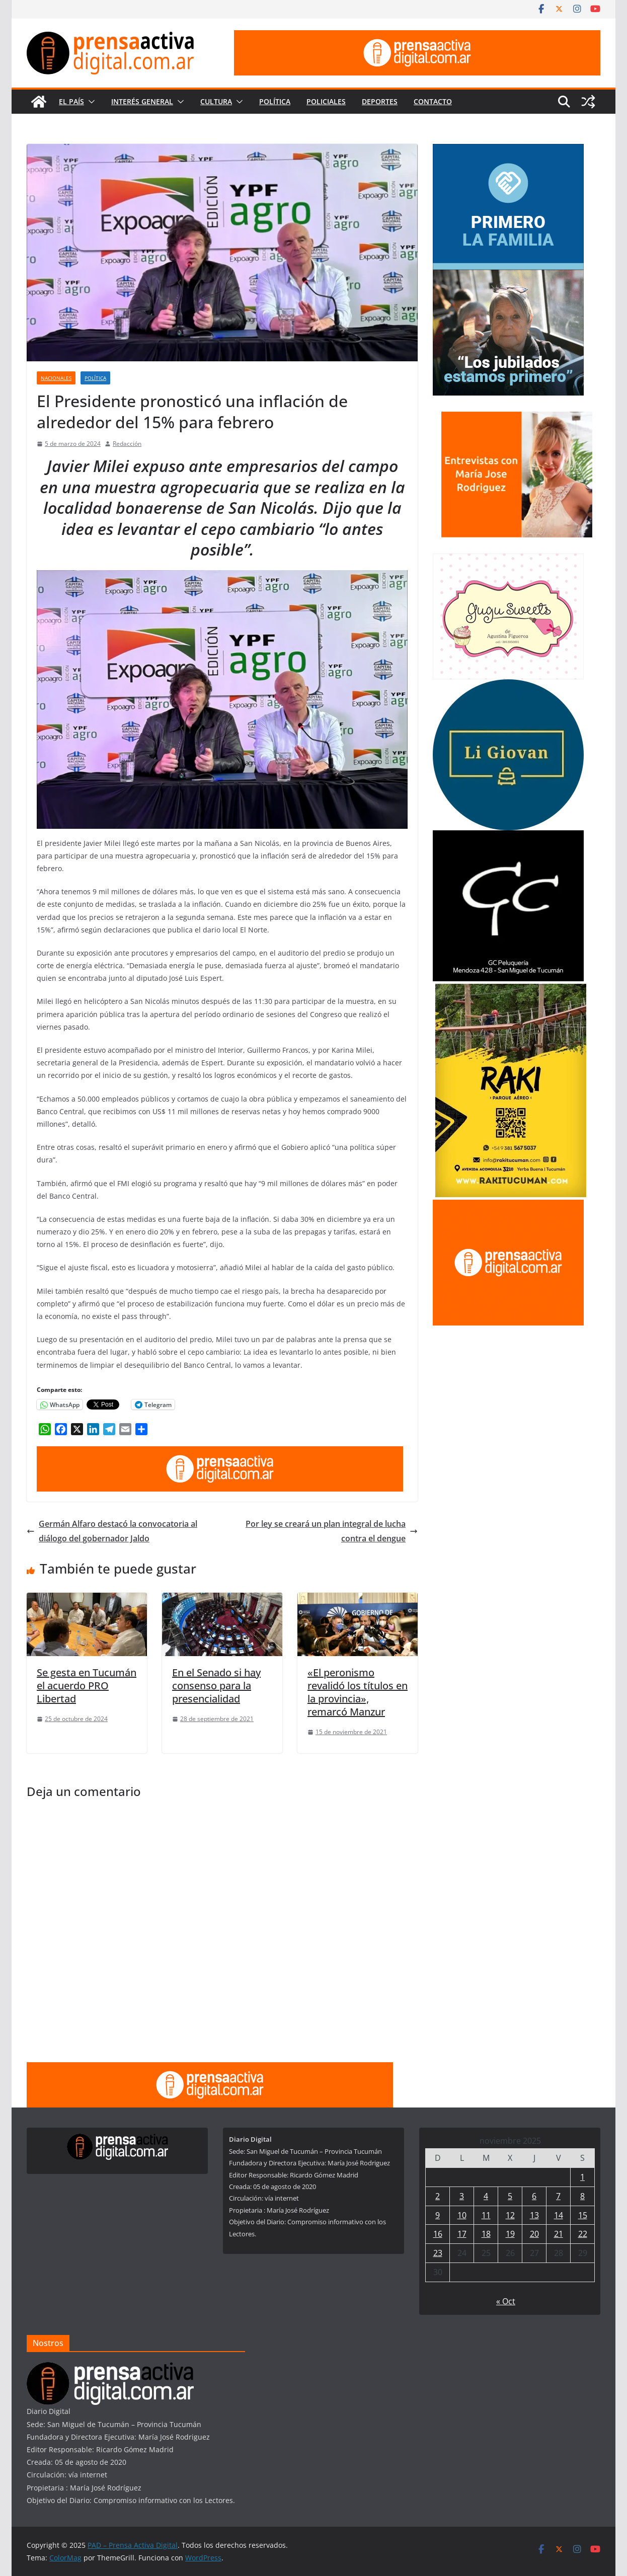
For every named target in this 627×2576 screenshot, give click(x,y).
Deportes (380, 101)
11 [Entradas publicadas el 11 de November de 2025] (486, 2215)
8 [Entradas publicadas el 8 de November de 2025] (582, 2196)
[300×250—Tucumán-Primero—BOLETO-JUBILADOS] (508, 276)
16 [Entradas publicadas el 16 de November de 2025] (437, 2233)
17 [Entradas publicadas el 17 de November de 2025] (461, 2233)
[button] (89, 102)
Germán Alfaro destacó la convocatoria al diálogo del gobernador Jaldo (112, 1531)
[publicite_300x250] (508, 1206)
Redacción (127, 443)
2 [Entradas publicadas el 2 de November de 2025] (437, 2196)
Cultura (216, 101)
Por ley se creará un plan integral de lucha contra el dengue (332, 1531)
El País (71, 101)
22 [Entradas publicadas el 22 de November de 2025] (582, 2233)
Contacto (433, 101)
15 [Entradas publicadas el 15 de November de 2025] (582, 2215)
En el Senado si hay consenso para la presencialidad (216, 1685)
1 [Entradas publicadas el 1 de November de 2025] (582, 2176)
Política (274, 101)
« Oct (505, 2301)
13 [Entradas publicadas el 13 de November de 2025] (534, 2215)
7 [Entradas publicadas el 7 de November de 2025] (558, 2196)
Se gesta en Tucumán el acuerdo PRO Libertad (86, 1685)
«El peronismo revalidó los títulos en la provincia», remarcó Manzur (357, 1692)
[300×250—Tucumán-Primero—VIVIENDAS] (508, 150)
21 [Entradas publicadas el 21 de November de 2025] (558, 2233)
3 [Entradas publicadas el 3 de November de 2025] (461, 2196)
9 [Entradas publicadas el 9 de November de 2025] (437, 2215)
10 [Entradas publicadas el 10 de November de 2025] (461, 2215)
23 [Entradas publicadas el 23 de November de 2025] (437, 2252)
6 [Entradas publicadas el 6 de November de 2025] (534, 2196)
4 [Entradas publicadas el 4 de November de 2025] (486, 2196)
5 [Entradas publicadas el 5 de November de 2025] (510, 2196)
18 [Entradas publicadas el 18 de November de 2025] (486, 2233)
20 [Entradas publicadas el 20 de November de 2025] (534, 2233)
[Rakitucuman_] (510, 990)
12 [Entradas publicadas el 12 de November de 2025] (510, 2215)
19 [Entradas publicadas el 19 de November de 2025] (510, 2233)
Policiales (326, 101)
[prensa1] (417, 37)
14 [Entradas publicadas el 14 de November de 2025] (558, 2215)
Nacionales (56, 377)
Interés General (142, 101)
